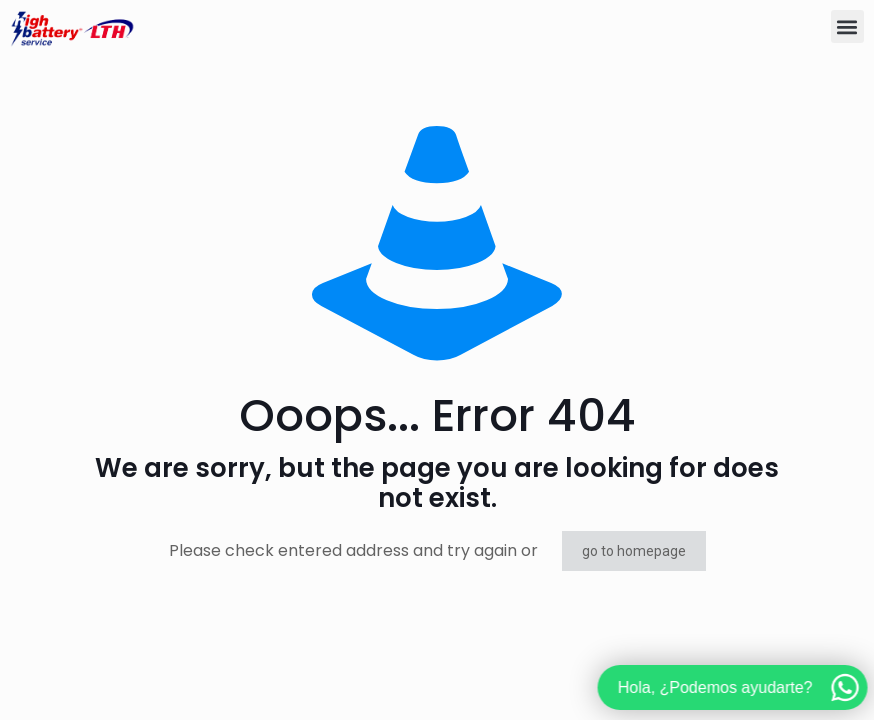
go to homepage (634, 551)
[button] (847, 26)
